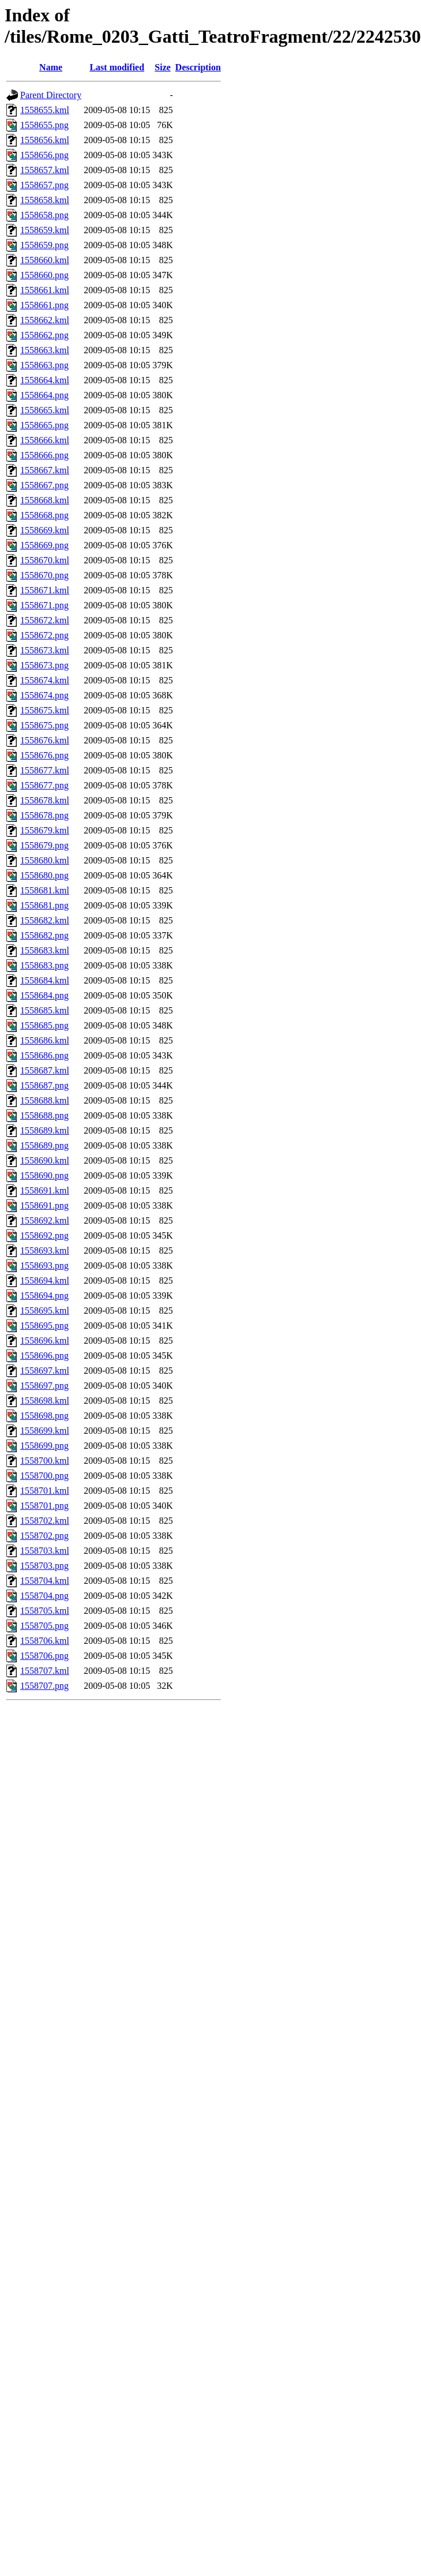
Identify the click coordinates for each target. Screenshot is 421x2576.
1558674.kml (44, 680)
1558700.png (44, 1475)
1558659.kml (44, 230)
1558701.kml (44, 1490)
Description (198, 67)
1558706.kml (44, 1641)
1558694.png (44, 1295)
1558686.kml (44, 1040)
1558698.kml (44, 1400)
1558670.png (44, 575)
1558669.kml (44, 530)
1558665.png (44, 425)
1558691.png (44, 1205)
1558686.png (44, 1055)
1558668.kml (44, 500)
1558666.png (44, 455)
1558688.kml (44, 1100)
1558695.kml (44, 1310)
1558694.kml (44, 1280)
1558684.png (44, 995)
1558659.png (44, 245)
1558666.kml (44, 440)
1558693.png (44, 1265)
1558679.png (44, 845)
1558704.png (44, 1596)
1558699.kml (44, 1430)
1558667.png (44, 485)
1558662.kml (44, 320)
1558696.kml (44, 1340)
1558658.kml (44, 200)
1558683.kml (44, 950)
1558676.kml (44, 740)
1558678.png (44, 815)
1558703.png (44, 1566)
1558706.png (44, 1656)
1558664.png (44, 395)
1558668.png (44, 515)
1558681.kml (44, 890)
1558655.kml (44, 110)
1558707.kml (44, 1671)
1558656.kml (44, 140)
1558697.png (44, 1385)
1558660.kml (44, 260)
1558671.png (44, 605)
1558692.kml (44, 1220)
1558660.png (44, 275)
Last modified (116, 67)
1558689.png (44, 1145)
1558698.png (44, 1415)
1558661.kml (44, 290)
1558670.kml (44, 560)
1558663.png (44, 365)
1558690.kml (44, 1160)
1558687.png (44, 1085)
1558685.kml (44, 1010)
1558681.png (44, 905)
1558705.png (44, 1626)
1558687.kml (44, 1070)
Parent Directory (50, 95)
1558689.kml (44, 1130)
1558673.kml (44, 650)
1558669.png (44, 545)
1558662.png (44, 335)
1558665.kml (44, 410)
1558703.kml (44, 1551)
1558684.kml (44, 980)
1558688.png (44, 1115)
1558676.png (44, 755)
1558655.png (44, 125)
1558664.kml (44, 380)
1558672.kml (44, 620)
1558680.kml (44, 860)
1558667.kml (44, 470)
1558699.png (44, 1445)
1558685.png (44, 1025)
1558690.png (44, 1175)
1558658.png (44, 215)
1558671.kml (44, 590)
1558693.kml (44, 1250)
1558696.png (44, 1355)
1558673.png (44, 665)
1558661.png (44, 305)
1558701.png (44, 1506)
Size (163, 67)
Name (50, 67)
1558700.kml (44, 1460)
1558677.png (44, 785)
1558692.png (44, 1235)
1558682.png (44, 935)
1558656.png (44, 155)
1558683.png (44, 965)
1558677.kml (44, 770)
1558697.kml (44, 1370)
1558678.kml (44, 800)
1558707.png (44, 1686)
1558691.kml (44, 1190)
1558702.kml (44, 1521)
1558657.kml (44, 170)
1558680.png (44, 875)
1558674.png (44, 695)
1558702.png (44, 1536)
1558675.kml (44, 710)
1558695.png (44, 1325)
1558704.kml (44, 1581)
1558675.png (44, 725)
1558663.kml (44, 350)
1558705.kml (44, 1611)
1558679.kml (44, 830)
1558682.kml (44, 920)
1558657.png (44, 185)
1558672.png (44, 635)
